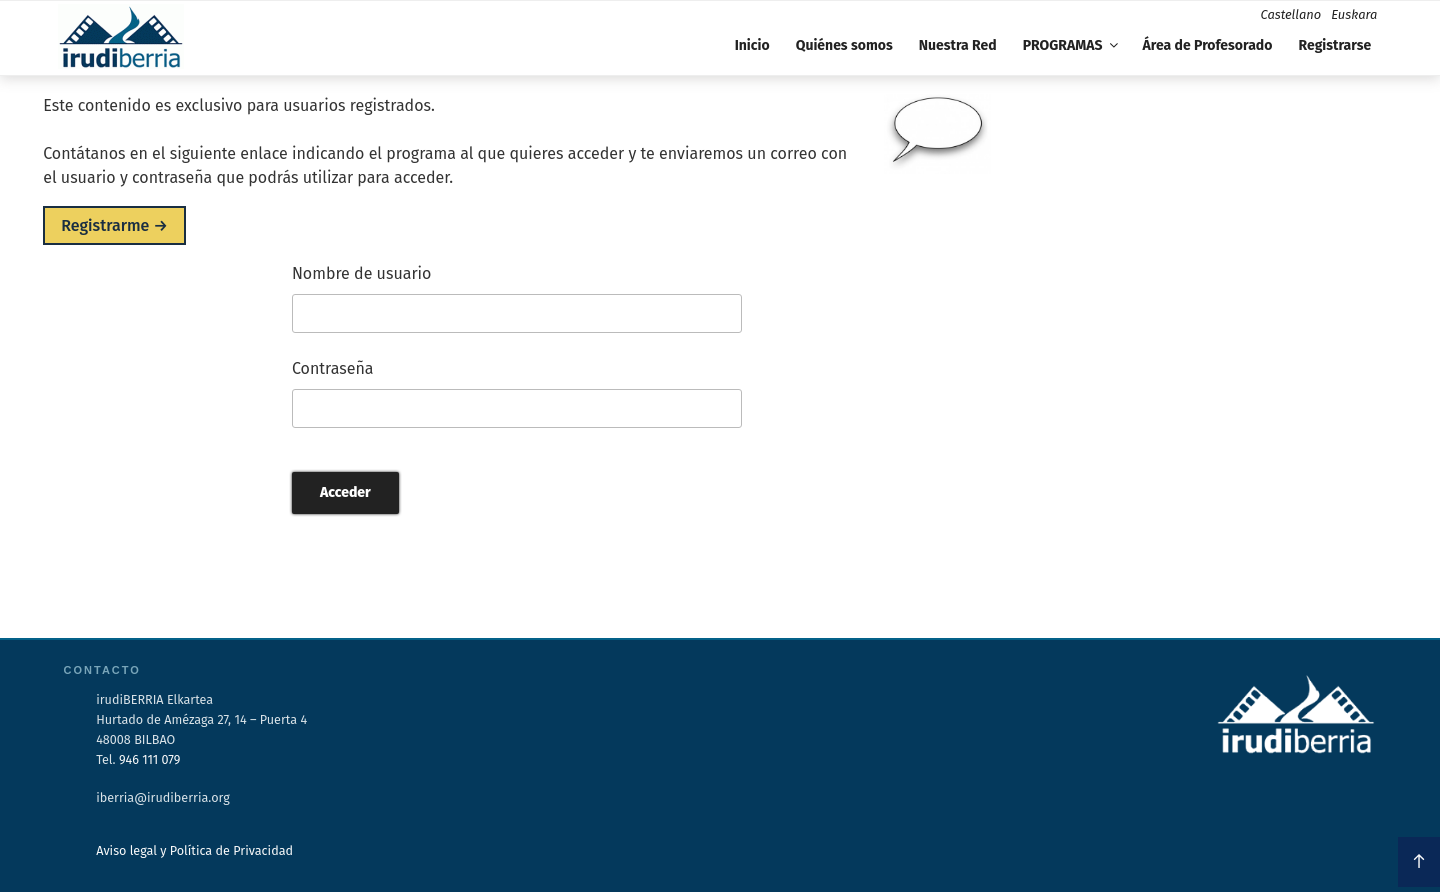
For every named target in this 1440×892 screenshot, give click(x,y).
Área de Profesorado (1208, 45)
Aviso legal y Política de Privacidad (194, 850)
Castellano (1291, 14)
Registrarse (1334, 45)
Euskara (1354, 14)
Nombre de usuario (362, 273)
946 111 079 (149, 759)
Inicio (752, 45)
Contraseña (333, 368)
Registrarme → (114, 225)
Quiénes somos (844, 45)
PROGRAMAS (1072, 45)
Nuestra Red (958, 45)
